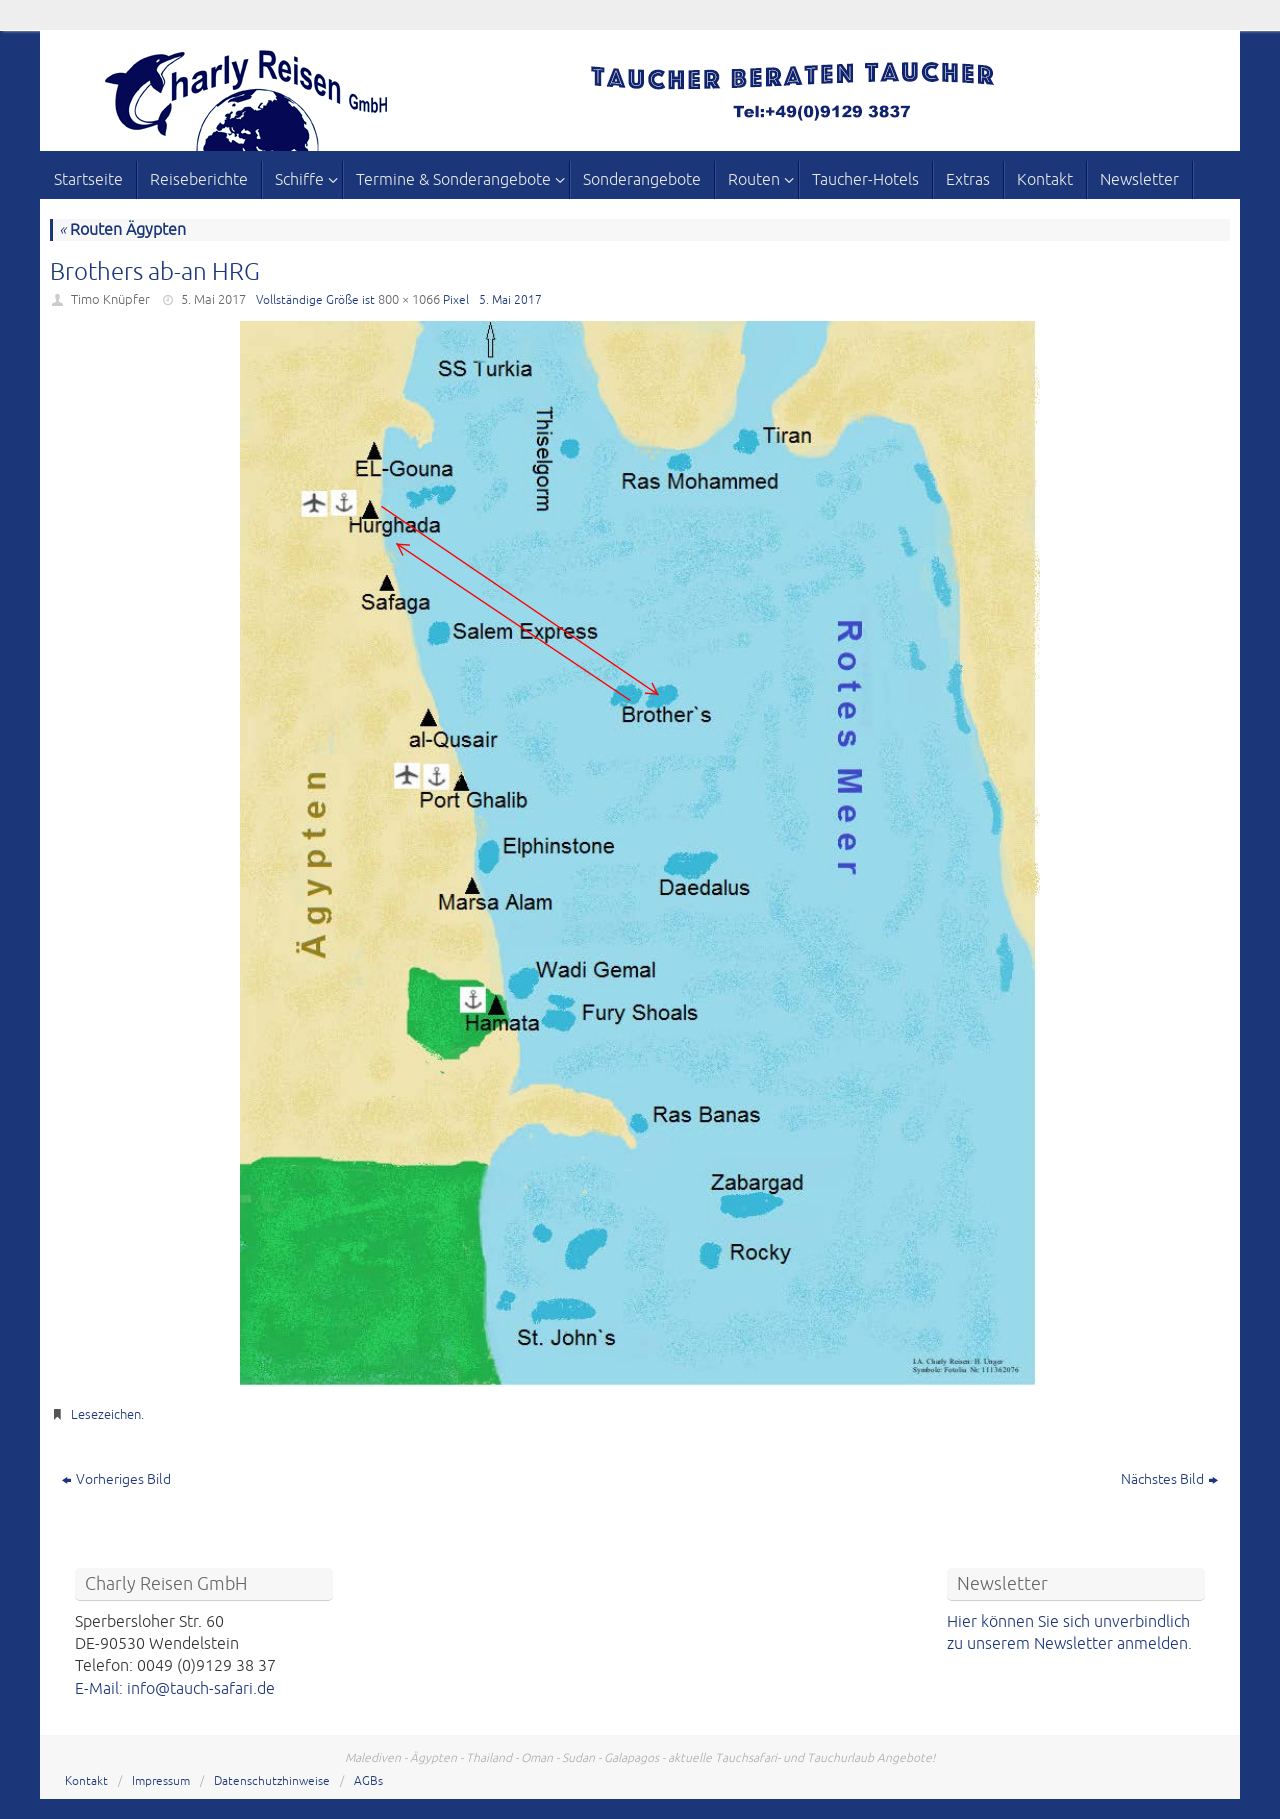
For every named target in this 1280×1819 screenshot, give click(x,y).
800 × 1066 (409, 300)
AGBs (368, 1781)
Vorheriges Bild (116, 1479)
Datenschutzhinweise (272, 1781)
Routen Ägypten (122, 230)
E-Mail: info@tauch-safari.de (175, 1689)
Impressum (161, 1781)
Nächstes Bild (1169, 1479)
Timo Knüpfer (110, 300)
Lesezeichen (106, 1415)
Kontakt (86, 1781)
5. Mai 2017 (213, 300)
